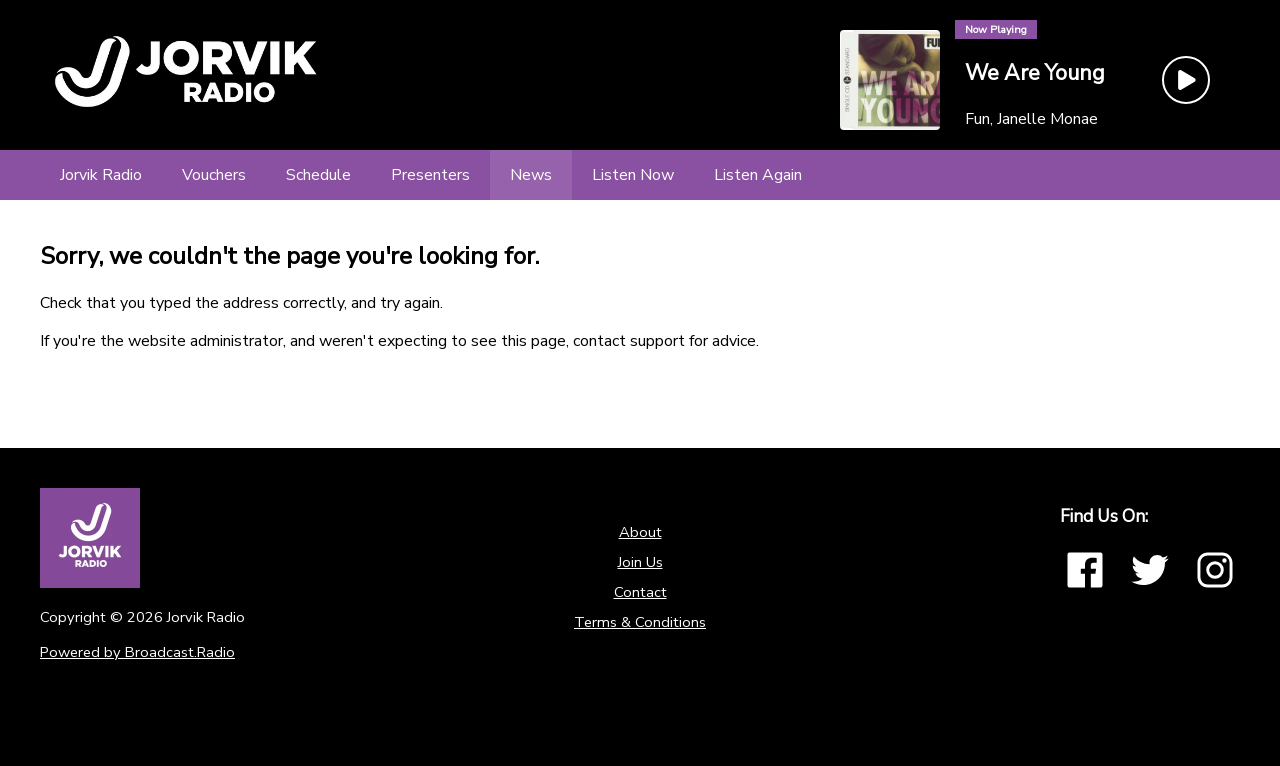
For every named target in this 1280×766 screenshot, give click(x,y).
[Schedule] (318, 175)
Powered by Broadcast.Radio (137, 652)
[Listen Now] (633, 175)
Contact (640, 592)
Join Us (640, 562)
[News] (531, 175)
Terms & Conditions (640, 622)
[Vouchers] (214, 175)
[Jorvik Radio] (101, 175)
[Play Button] (1186, 80)
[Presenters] (430, 175)
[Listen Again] (758, 175)
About (640, 532)
